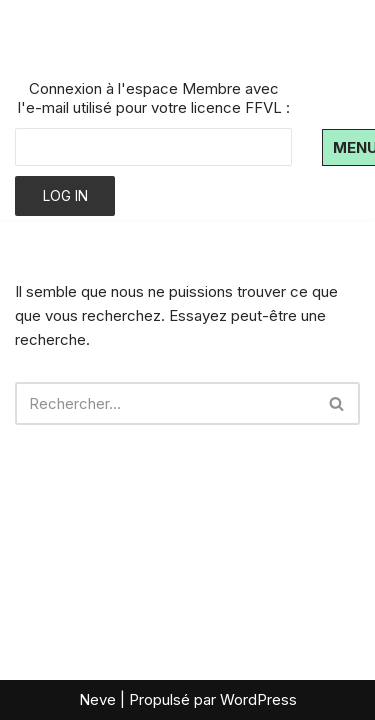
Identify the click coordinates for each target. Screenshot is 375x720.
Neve (97, 699)
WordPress (258, 699)
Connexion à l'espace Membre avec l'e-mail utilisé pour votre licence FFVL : (154, 98)
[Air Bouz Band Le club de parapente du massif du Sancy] (141, 37)
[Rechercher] (165, 403)
